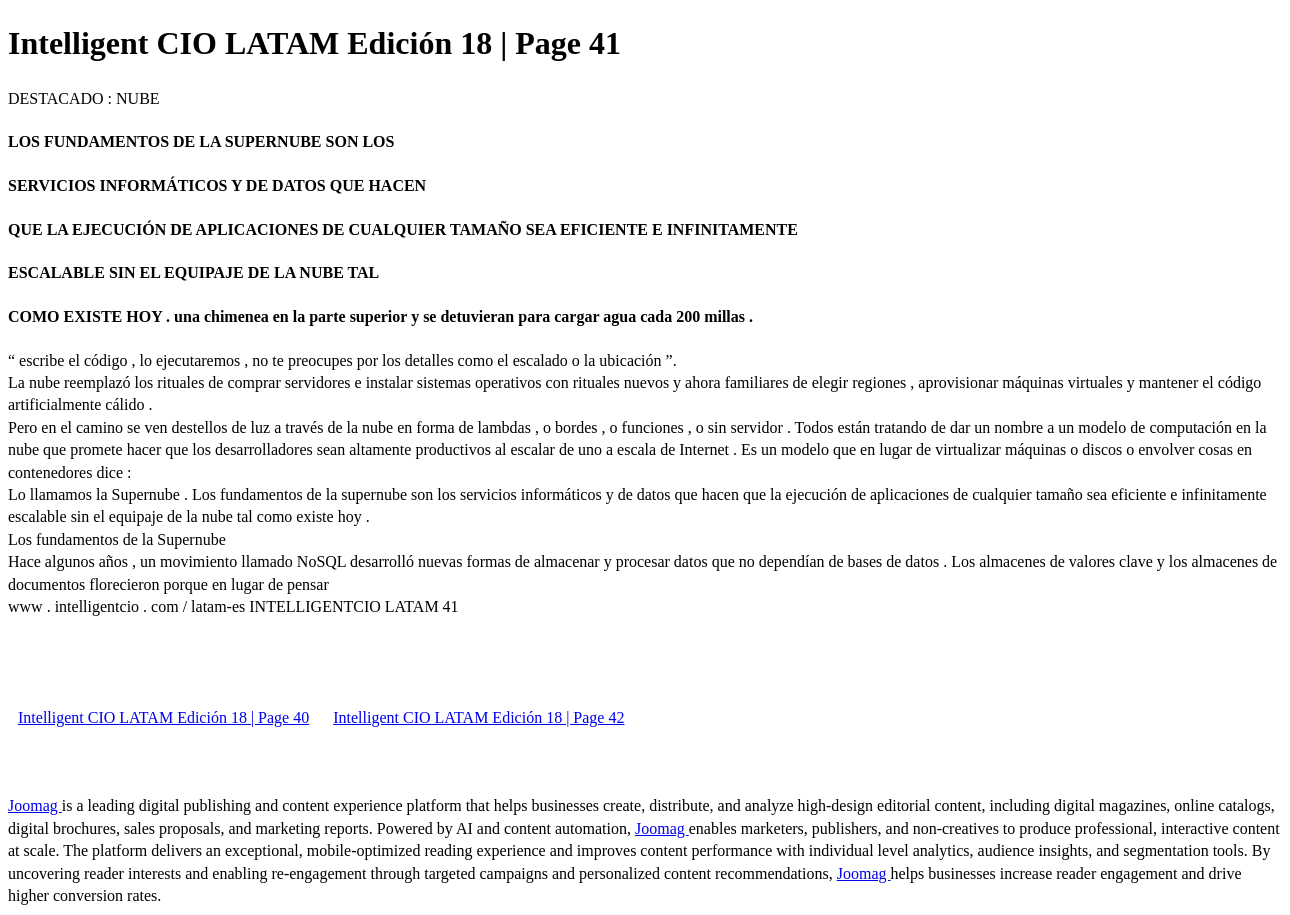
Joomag (35, 805)
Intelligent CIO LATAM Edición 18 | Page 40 (163, 717)
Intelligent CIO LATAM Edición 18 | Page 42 (478, 717)
